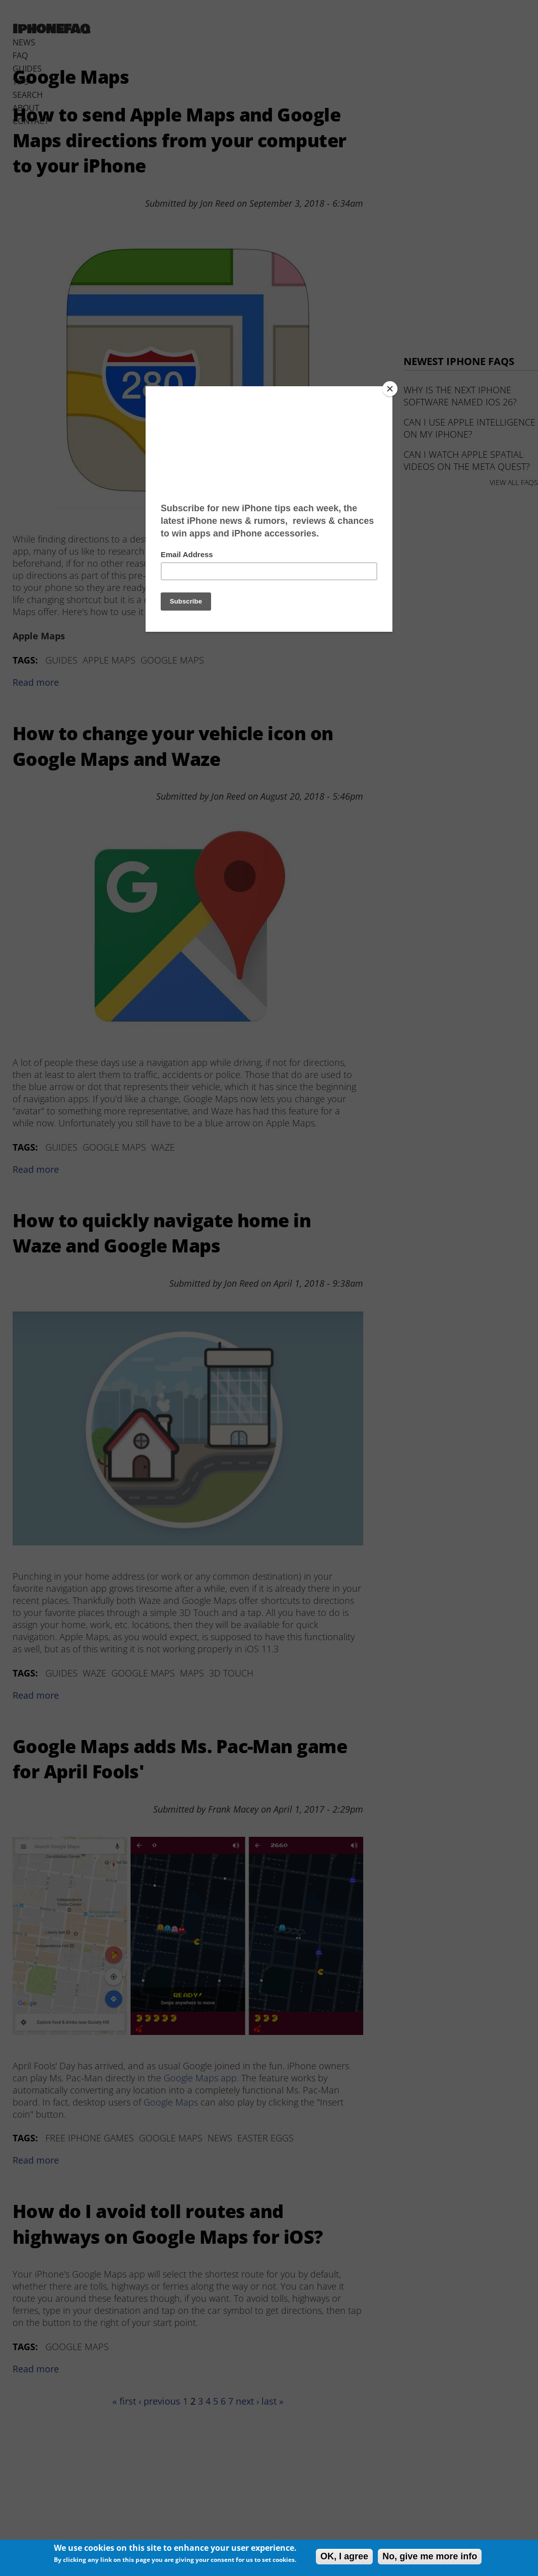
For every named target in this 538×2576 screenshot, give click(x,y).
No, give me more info (429, 2556)
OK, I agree (344, 2556)
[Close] (389, 388)
